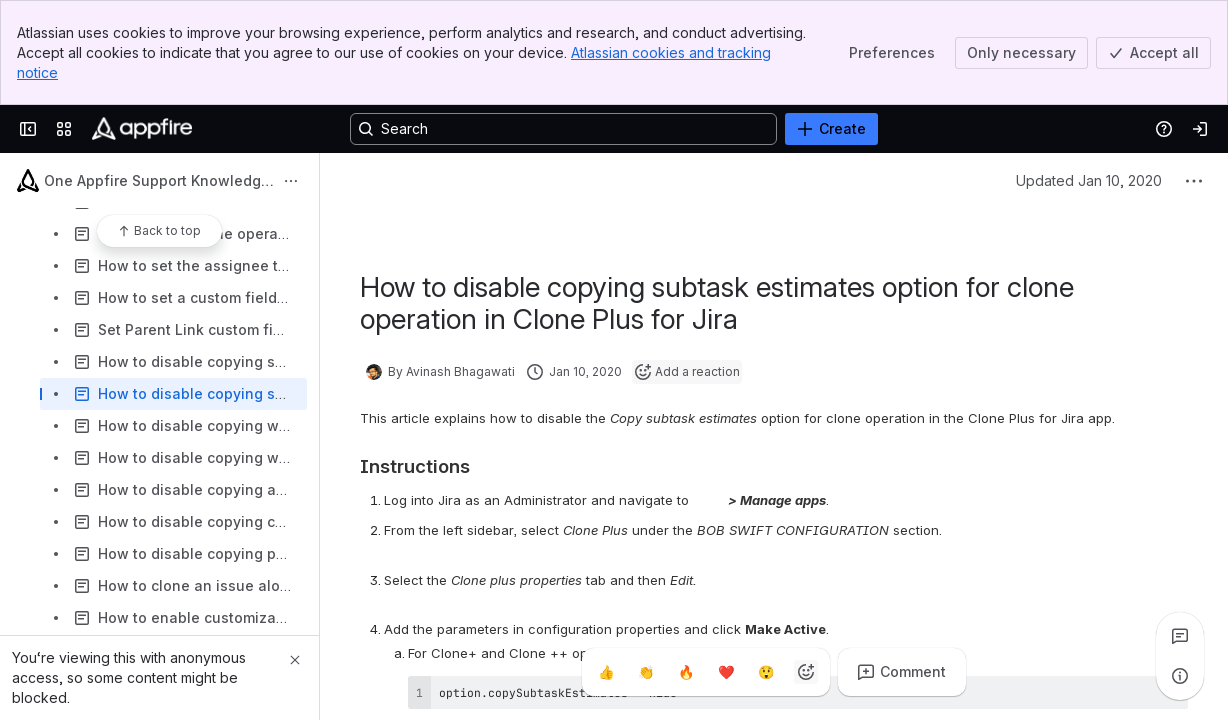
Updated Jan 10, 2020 (1089, 180)
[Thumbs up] (606, 672)
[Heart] (726, 672)
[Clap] (646, 672)
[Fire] (686, 672)
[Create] (831, 129)
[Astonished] (766, 672)
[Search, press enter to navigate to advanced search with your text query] (563, 129)
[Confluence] (142, 129)
